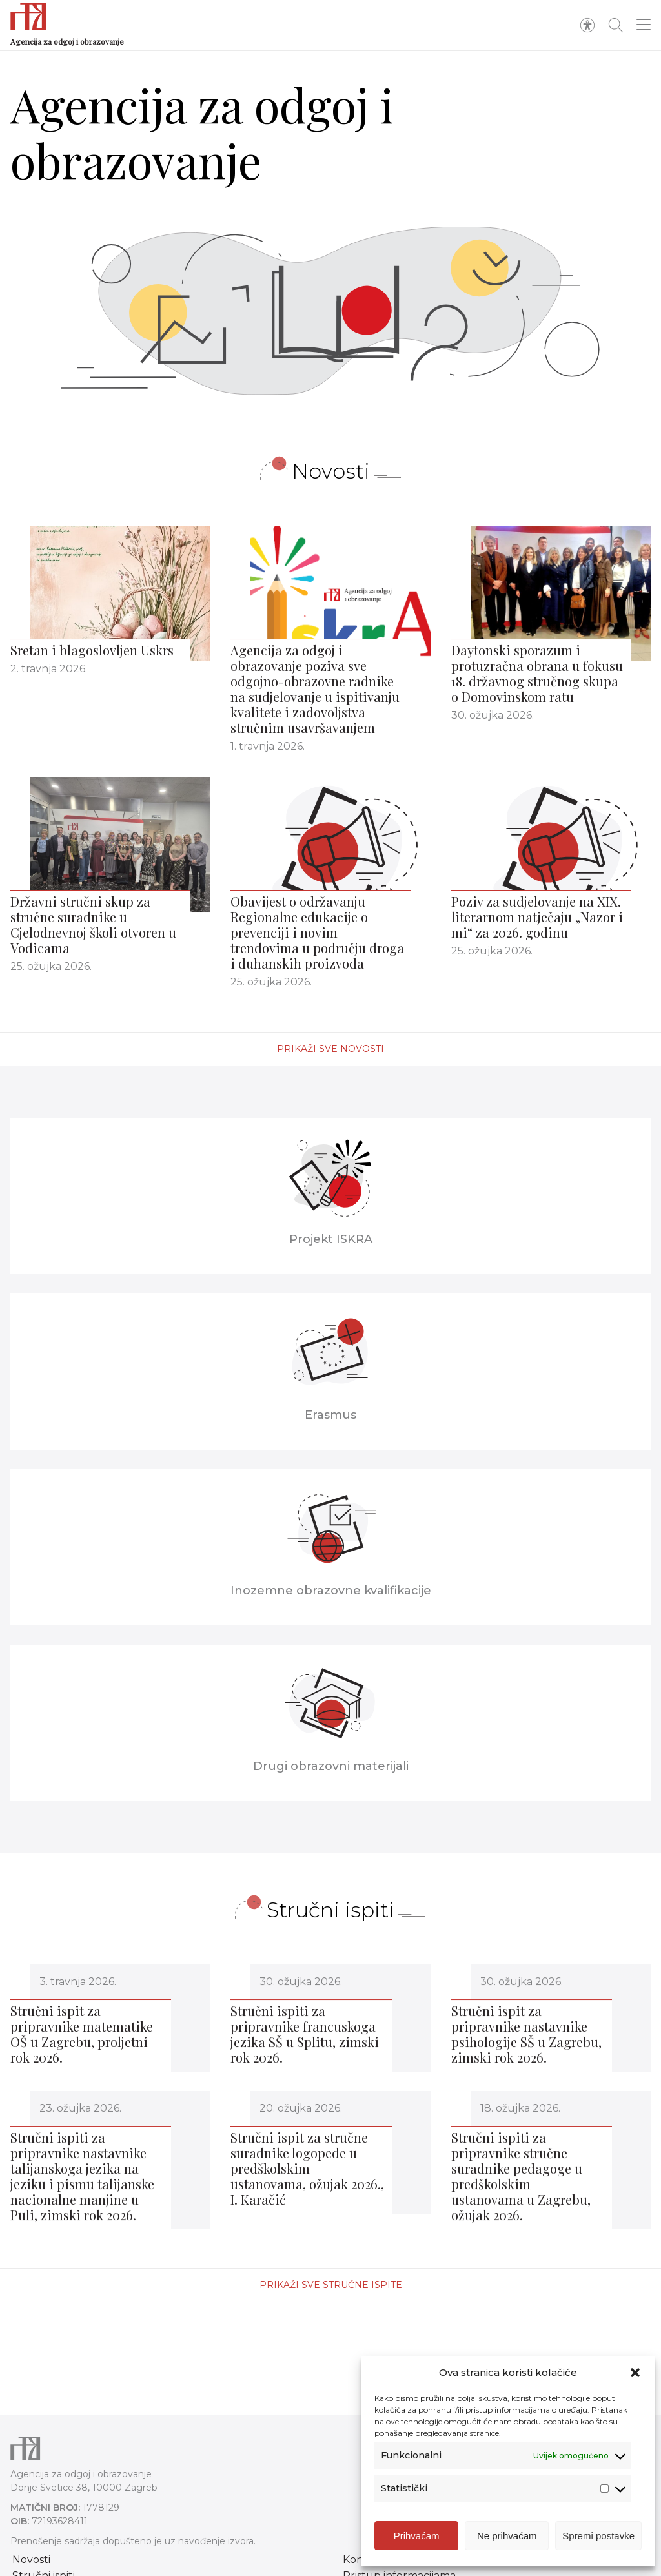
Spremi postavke (598, 2536)
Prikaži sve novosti (330, 1049)
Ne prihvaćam (507, 2536)
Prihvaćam (417, 2536)
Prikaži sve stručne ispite (330, 2285)
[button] (635, 2374)
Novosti (31, 2559)
